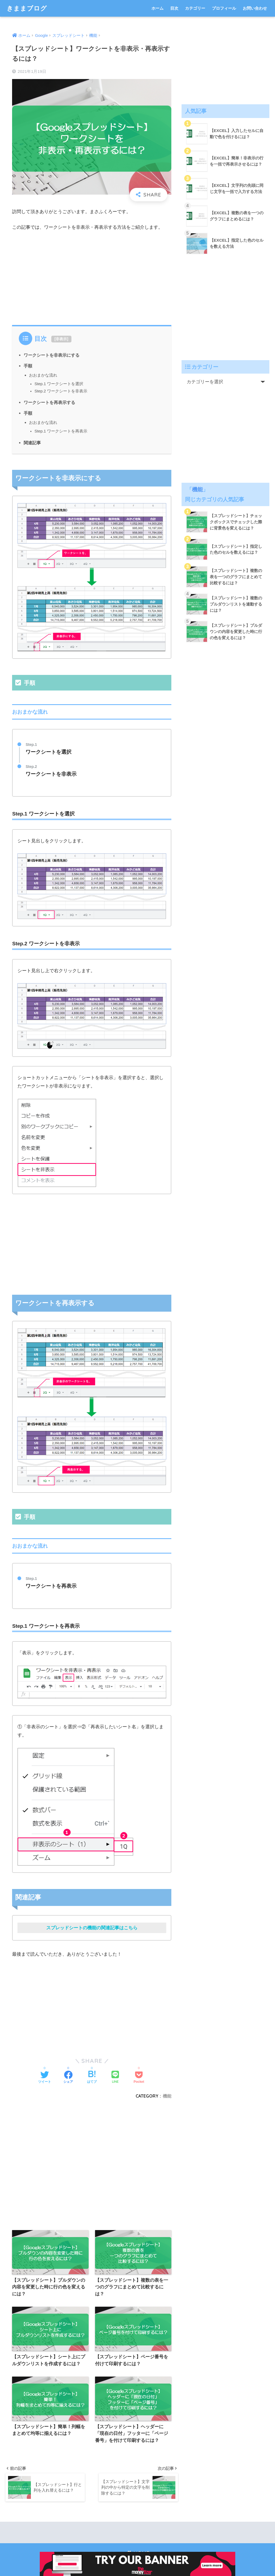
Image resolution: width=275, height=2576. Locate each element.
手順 (28, 365)
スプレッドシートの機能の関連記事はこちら (92, 1927)
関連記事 (32, 442)
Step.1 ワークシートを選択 (58, 384)
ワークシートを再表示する (49, 402)
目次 (174, 8)
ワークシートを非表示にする (51, 355)
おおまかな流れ (43, 375)
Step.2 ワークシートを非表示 (60, 391)
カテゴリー (195, 8)
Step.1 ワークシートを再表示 (60, 431)
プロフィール (224, 8)
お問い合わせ (255, 8)
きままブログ (27, 8)
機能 (167, 2096)
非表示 (61, 339)
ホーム (157, 8)
